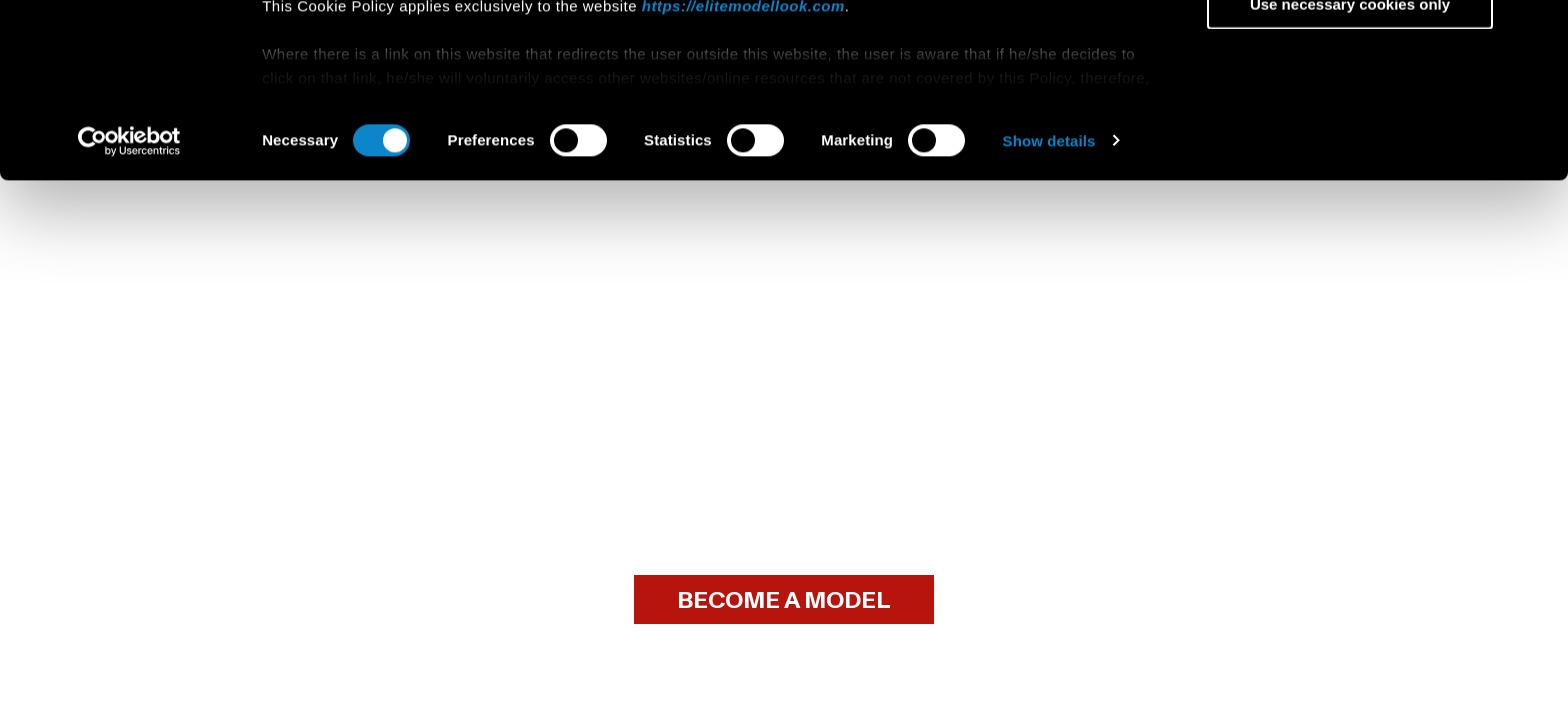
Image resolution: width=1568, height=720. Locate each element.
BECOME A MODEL (784, 600)
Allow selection (1349, 108)
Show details (1049, 303)
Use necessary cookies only (1350, 166)
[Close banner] (1537, 31)
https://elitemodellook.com (743, 168)
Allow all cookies (1350, 49)
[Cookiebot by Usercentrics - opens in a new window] (129, 304)
